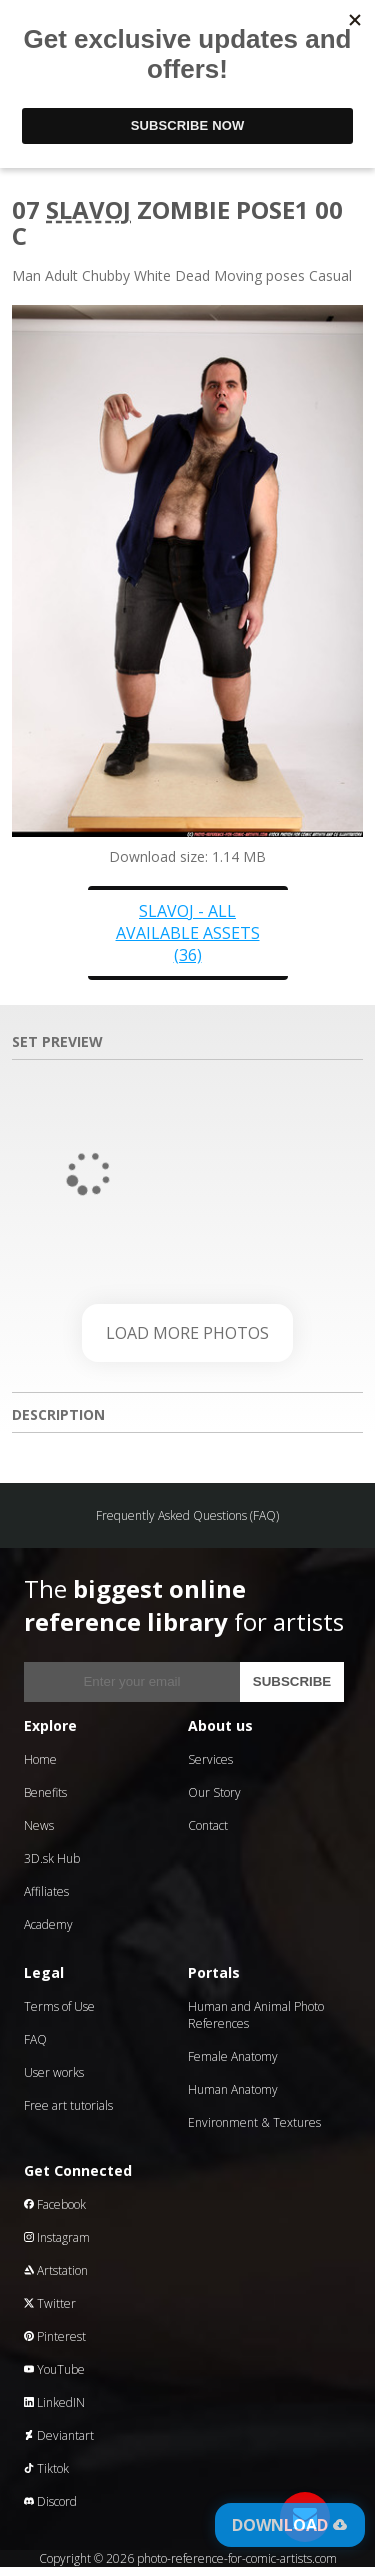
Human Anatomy (233, 2089)
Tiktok (46, 2468)
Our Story (214, 1792)
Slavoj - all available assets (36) (188, 933)
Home (40, 1759)
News (39, 1825)
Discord (50, 2501)
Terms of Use (59, 2006)
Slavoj (88, 209)
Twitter (50, 2303)
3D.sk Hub (52, 1858)
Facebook (55, 2204)
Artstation (56, 2270)
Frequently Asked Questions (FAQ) (187, 1515)
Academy (48, 1924)
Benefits (45, 1792)
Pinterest (55, 2336)
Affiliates (46, 1891)
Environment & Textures (254, 2122)
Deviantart (59, 2435)
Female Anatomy (233, 2056)
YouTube (54, 2369)
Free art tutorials (68, 2105)
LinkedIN (54, 2402)
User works (54, 2072)
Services (210, 1759)
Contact (208, 1825)
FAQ (35, 2039)
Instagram (57, 2237)
